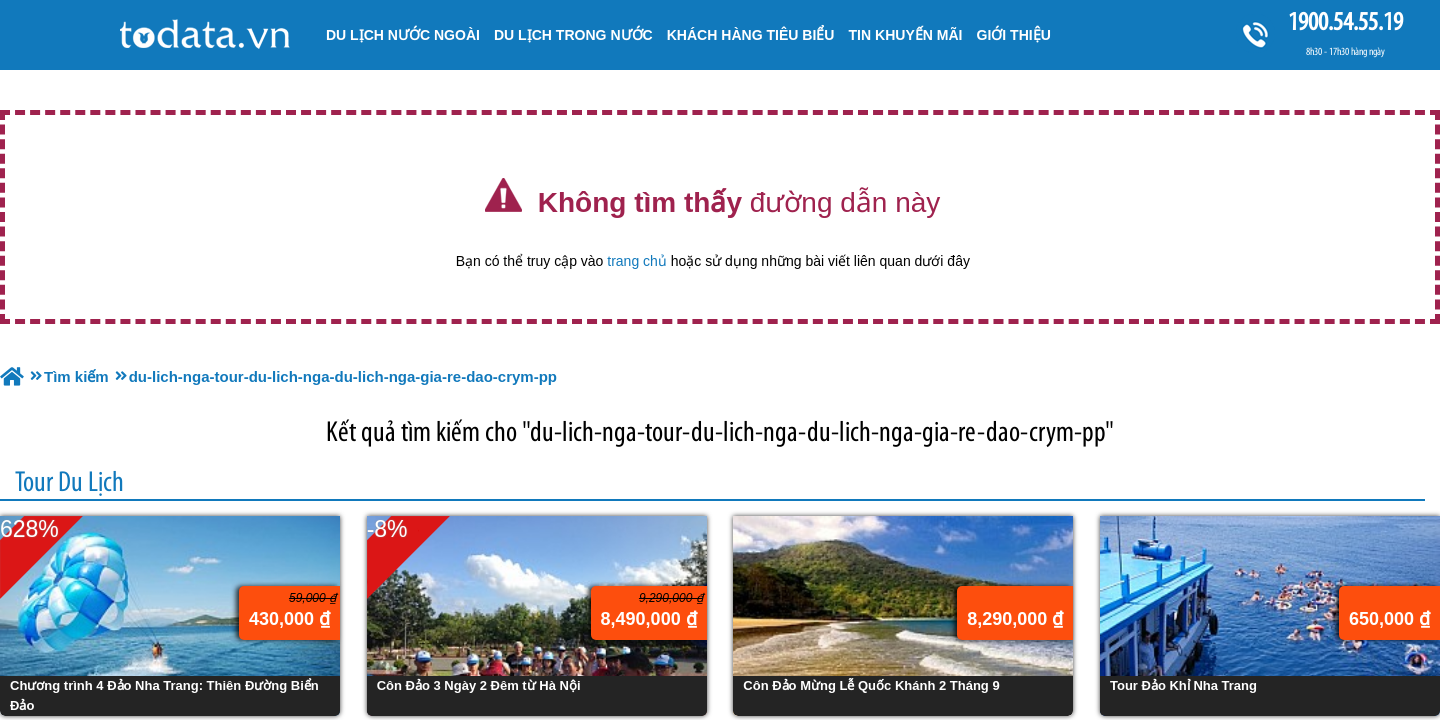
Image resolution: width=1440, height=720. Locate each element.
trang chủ (637, 261)
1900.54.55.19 (1345, 21)
